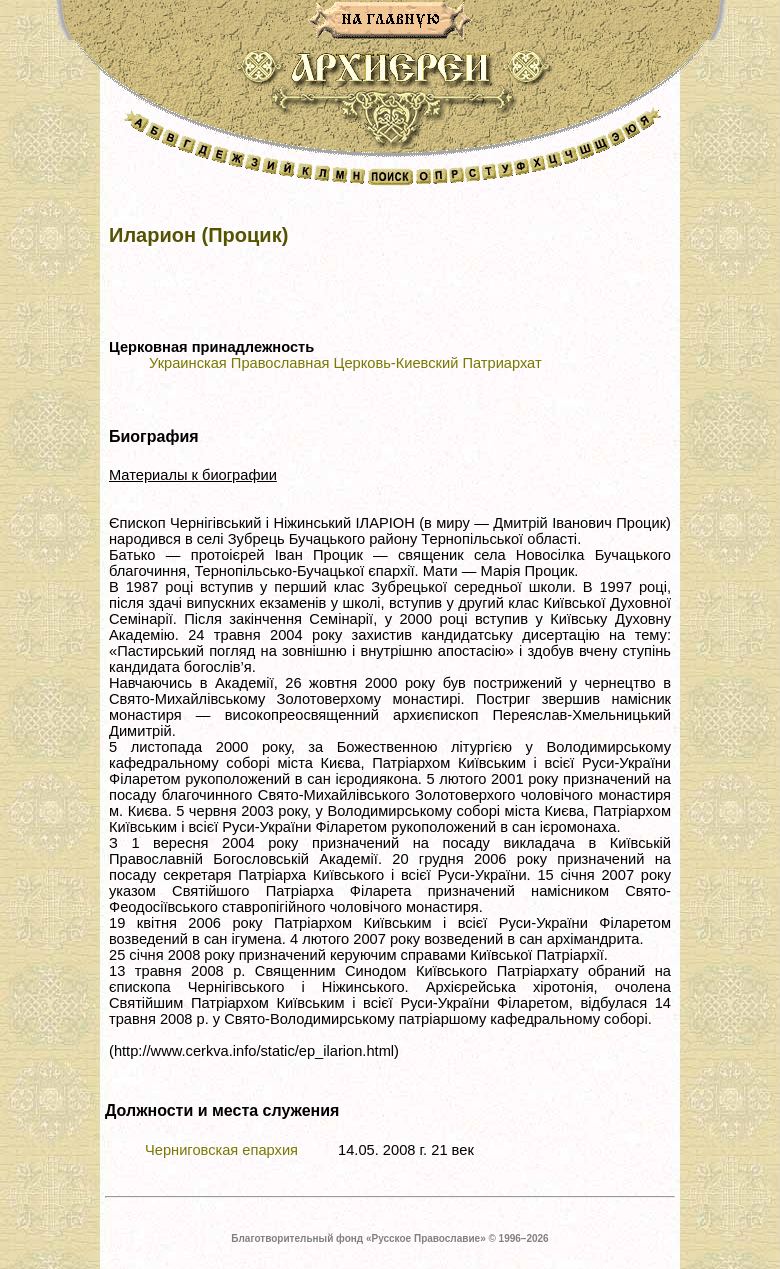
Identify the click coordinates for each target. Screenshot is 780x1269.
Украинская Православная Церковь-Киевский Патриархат (345, 363)
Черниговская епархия (221, 1150)
